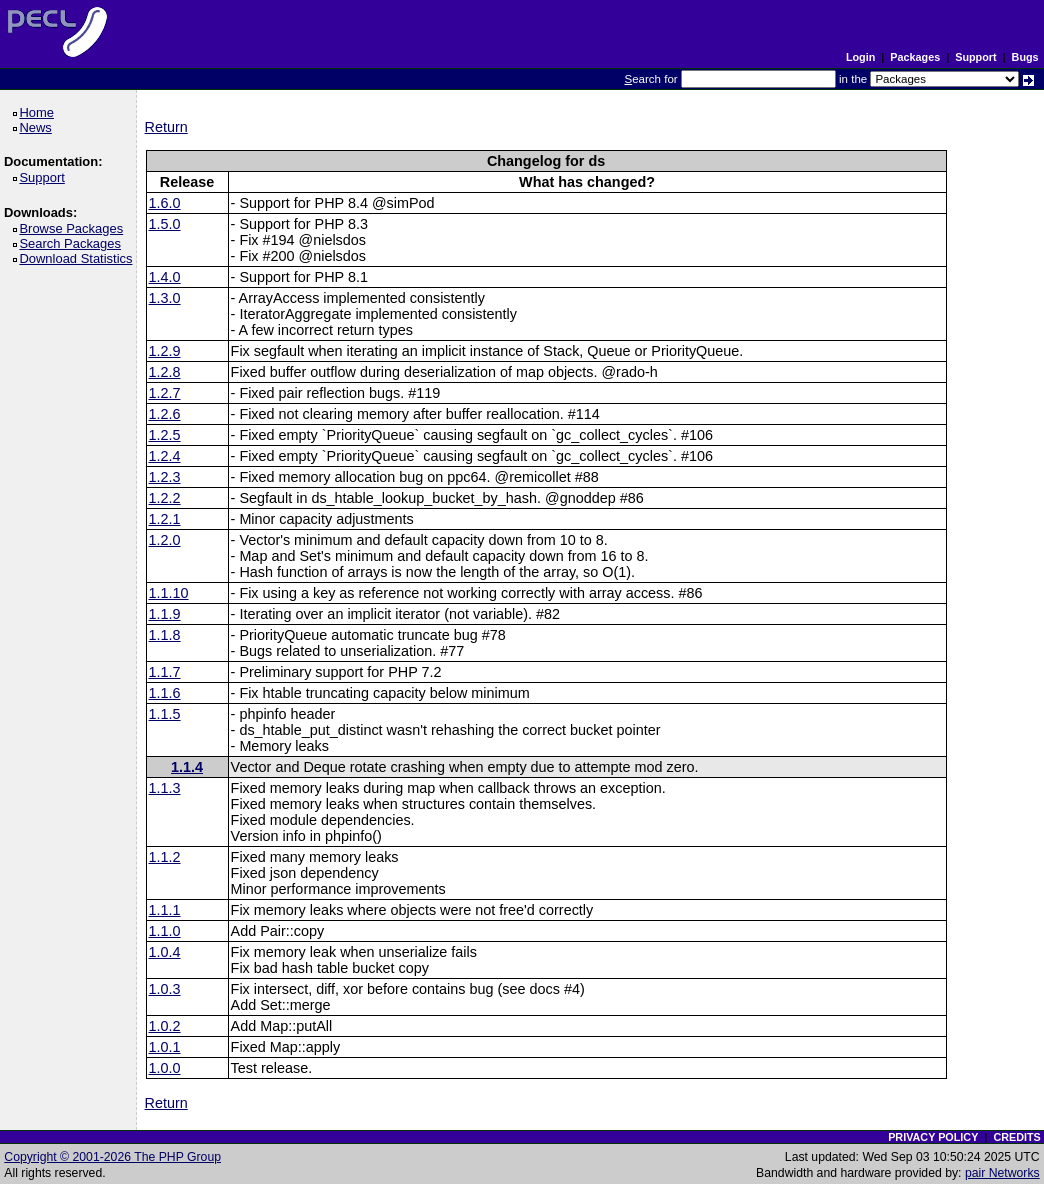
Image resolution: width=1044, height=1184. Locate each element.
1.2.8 (165, 372)
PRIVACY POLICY (933, 1137)
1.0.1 (165, 1047)
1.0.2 (165, 1026)
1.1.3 (165, 788)
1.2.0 (165, 540)
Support (975, 57)
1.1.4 (187, 767)
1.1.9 (165, 614)
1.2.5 (165, 435)
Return (166, 127)
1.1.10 (169, 593)
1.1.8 (165, 635)
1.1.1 (165, 910)
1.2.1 (165, 519)
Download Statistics (79, 258)
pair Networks (1002, 1173)
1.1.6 (165, 693)
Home (39, 112)
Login (860, 57)
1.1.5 (165, 714)
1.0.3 (165, 989)
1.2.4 (165, 456)
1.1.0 (165, 931)
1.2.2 (165, 498)
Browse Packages (74, 228)
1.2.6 (165, 414)
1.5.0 (165, 224)
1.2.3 (165, 477)
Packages (915, 57)
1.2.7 (165, 393)
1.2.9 (165, 351)
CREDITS (1016, 1137)
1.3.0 (165, 298)
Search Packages (73, 243)
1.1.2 (165, 857)
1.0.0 (165, 1068)
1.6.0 (165, 203)
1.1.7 (165, 672)
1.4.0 (165, 277)
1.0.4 (165, 952)
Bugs (1025, 57)
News (38, 127)
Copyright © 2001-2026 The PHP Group (112, 1157)
